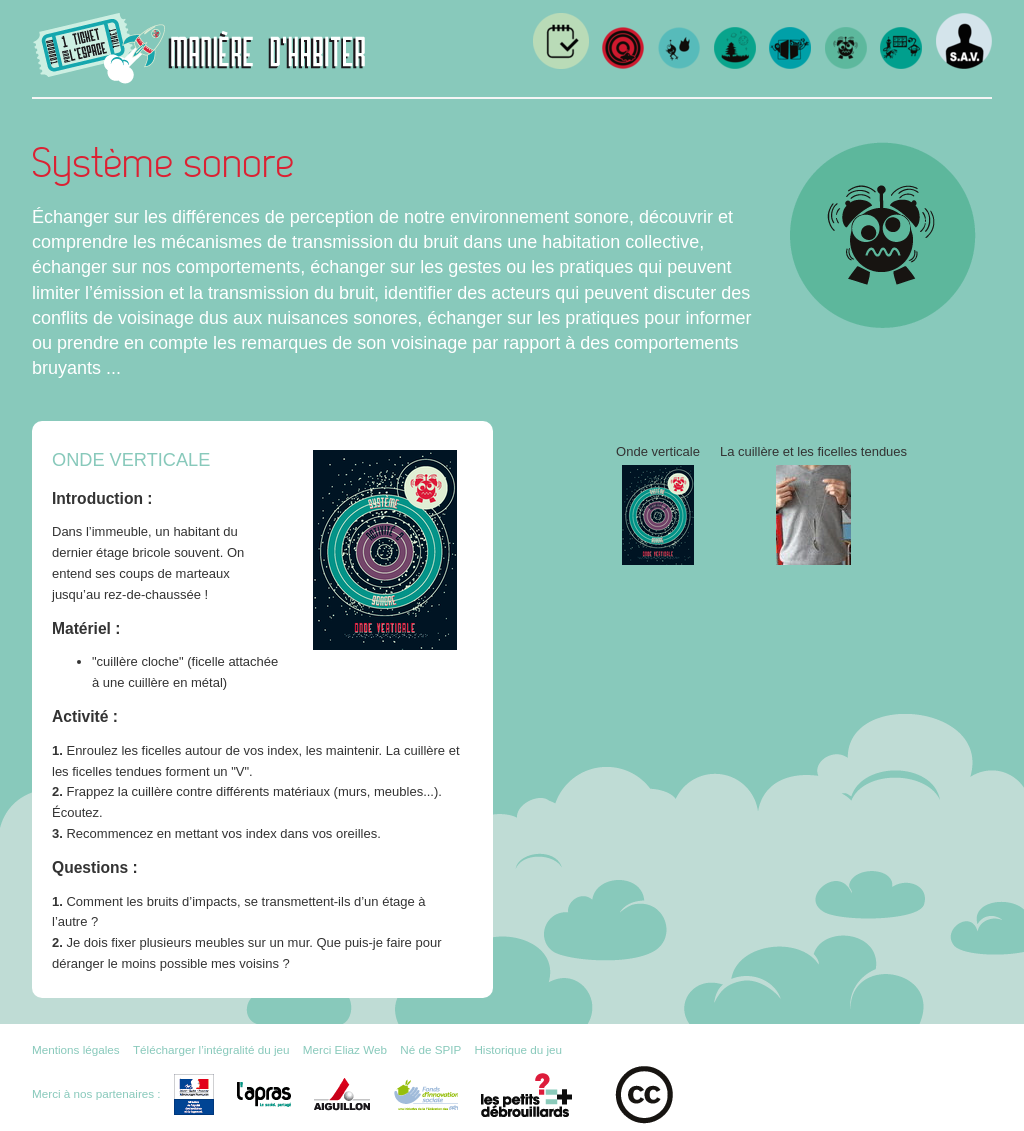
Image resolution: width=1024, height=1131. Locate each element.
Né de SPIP (430, 1049)
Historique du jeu (518, 1049)
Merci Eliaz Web (345, 1049)
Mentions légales (76, 1049)
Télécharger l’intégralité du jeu (211, 1049)
